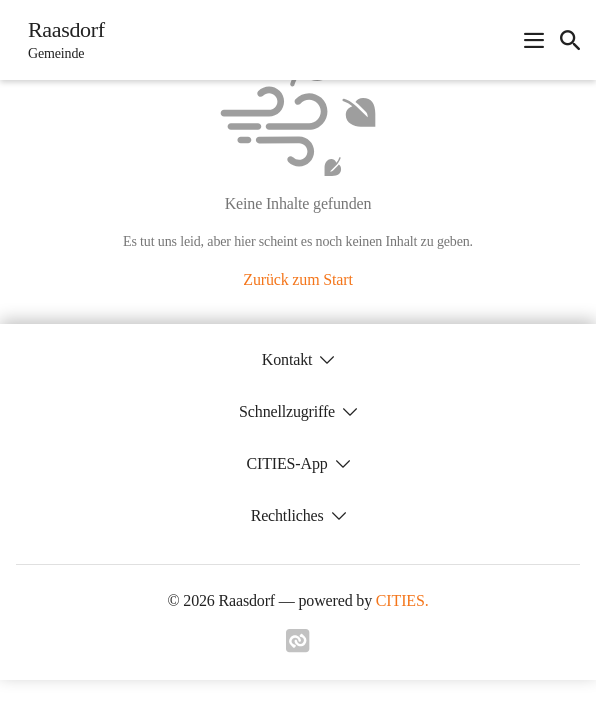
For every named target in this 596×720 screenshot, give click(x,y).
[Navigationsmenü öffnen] (534, 40)
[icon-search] (570, 40)
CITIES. (402, 600)
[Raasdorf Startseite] (60, 40)
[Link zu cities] (298, 647)
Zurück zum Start (297, 279)
